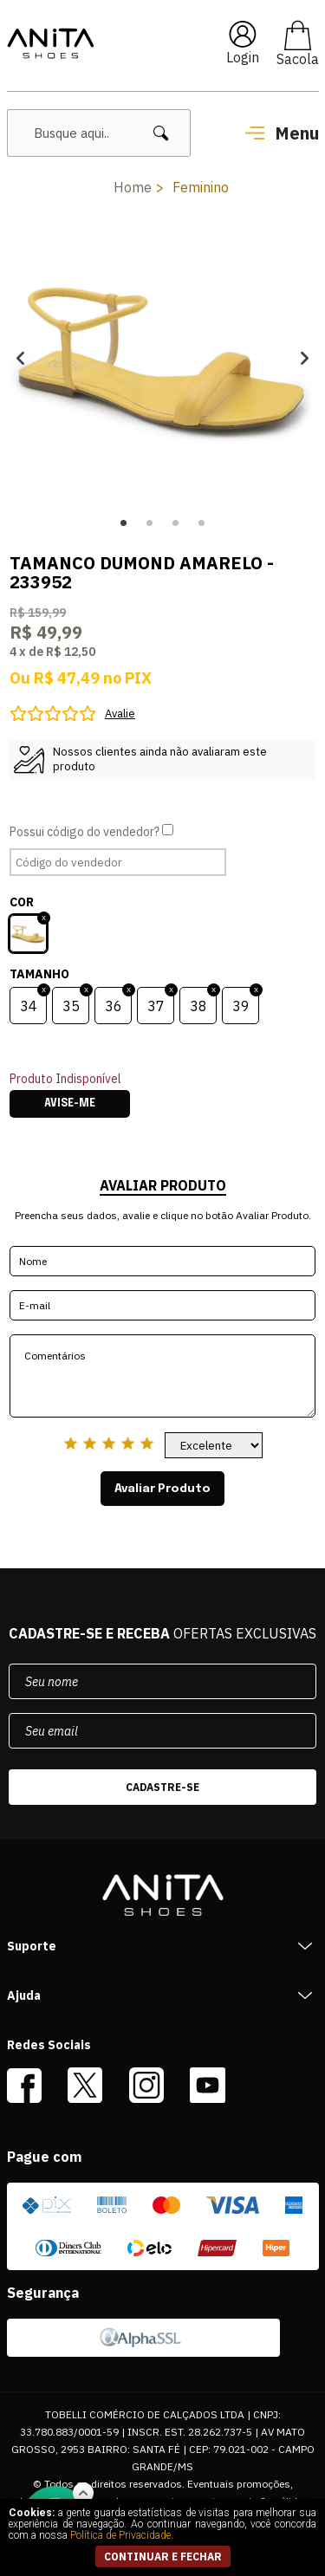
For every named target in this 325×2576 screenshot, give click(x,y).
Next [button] (304, 357)
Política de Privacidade (120, 2535)
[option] (162, 357)
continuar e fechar (163, 2556)
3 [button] (176, 523)
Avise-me (69, 1104)
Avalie (120, 713)
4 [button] (202, 523)
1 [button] (124, 523)
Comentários (162, 1376)
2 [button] (150, 523)
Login (242, 57)
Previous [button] (20, 357)
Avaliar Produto (162, 1489)
